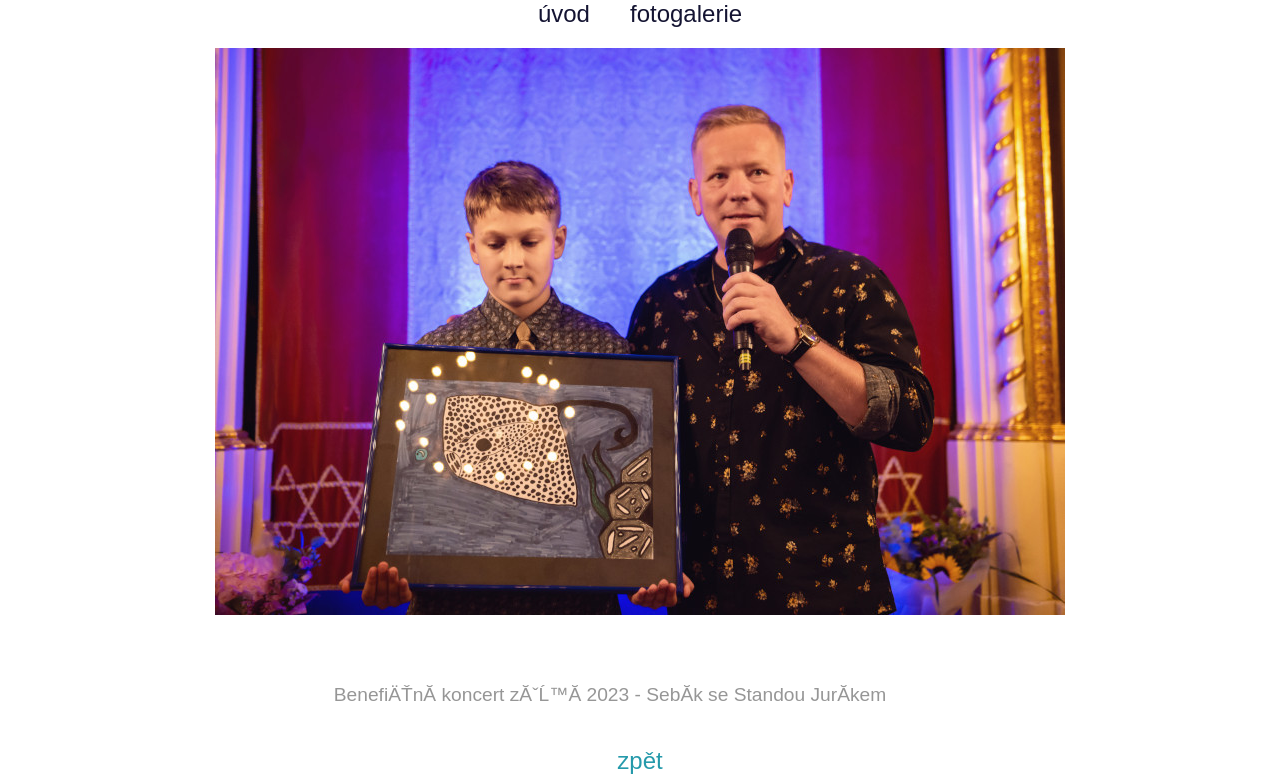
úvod (564, 13)
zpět (639, 760)
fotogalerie (686, 13)
